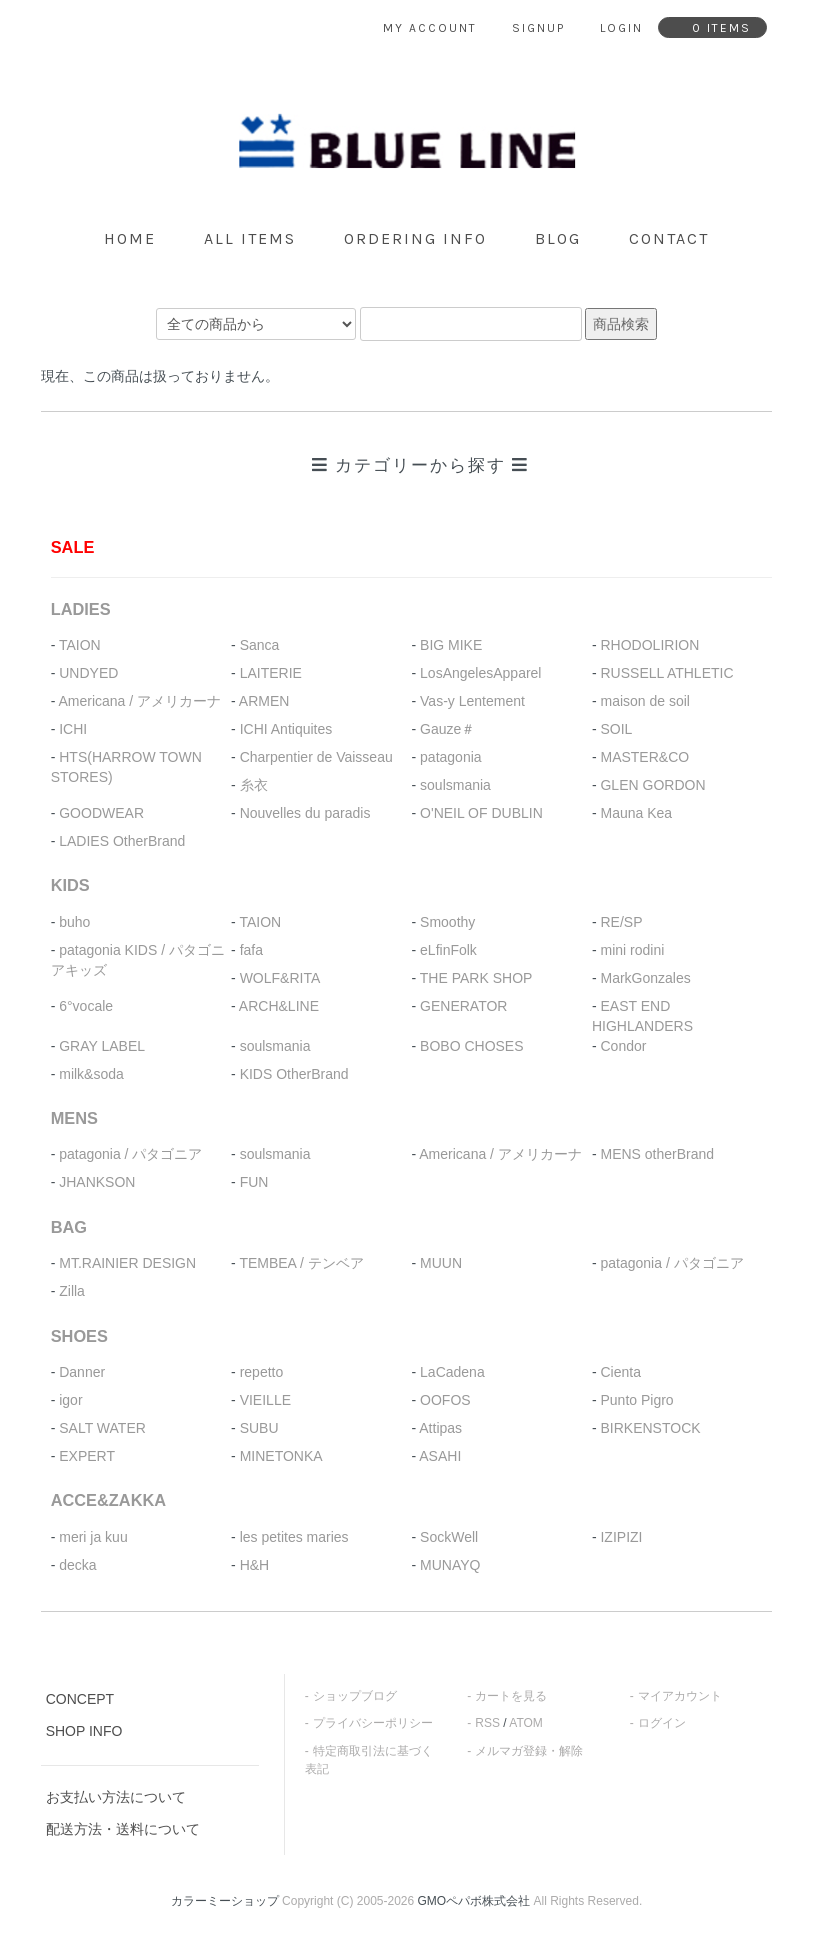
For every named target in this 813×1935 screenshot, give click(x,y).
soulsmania (455, 785)
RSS (487, 1723)
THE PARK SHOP (476, 978)
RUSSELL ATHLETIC (666, 673)
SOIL (616, 729)
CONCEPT (80, 1699)
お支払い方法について (116, 1797)
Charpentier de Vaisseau (316, 757)
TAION (80, 645)
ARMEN (264, 701)
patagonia (451, 757)
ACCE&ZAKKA (108, 1500)
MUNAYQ (450, 1565)
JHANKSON (97, 1182)
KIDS (70, 885)
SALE (73, 547)
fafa (251, 950)
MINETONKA (281, 1456)
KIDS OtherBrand (294, 1074)
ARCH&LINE (279, 1006)
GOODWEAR (101, 813)
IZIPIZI (621, 1537)
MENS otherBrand (657, 1154)
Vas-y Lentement (472, 701)
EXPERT (87, 1456)
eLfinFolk (448, 950)
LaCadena (452, 1372)
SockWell (449, 1537)
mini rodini (632, 950)
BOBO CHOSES (471, 1046)
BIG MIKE (451, 645)
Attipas (440, 1428)
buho (74, 922)
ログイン (662, 1723)
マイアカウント (680, 1696)
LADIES (81, 609)
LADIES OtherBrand (122, 841)
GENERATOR (463, 1006)
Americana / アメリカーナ (139, 701)
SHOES (79, 1336)
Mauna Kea (636, 813)
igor (70, 1400)
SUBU (259, 1428)
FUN (254, 1182)
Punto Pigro (636, 1400)
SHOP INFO (84, 1731)
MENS (74, 1118)
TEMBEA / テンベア (301, 1263)
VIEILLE (265, 1400)
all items (250, 238)
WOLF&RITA (280, 978)
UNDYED (88, 673)
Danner (82, 1372)
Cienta (620, 1372)
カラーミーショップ (225, 1901)
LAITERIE (271, 673)
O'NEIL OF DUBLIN (481, 813)
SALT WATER (102, 1428)
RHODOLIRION (649, 645)
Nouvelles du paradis (305, 813)
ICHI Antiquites (286, 729)
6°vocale (86, 1006)
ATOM (526, 1723)
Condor (623, 1046)
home (130, 238)
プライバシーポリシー (373, 1723)
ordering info (415, 238)
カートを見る (511, 1696)
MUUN (441, 1263)
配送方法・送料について (123, 1829)
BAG (69, 1227)
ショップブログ (355, 1696)
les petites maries (294, 1537)
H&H (255, 1565)
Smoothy (447, 922)
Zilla (72, 1291)
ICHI (73, 729)
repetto (262, 1372)
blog (558, 238)
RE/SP (621, 922)
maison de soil (645, 701)
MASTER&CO (644, 757)
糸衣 (254, 785)
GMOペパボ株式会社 (474, 1901)
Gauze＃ (447, 729)
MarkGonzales (645, 978)
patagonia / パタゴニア (130, 1154)
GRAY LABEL (102, 1046)
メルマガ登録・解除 (529, 1751)
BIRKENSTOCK (650, 1428)
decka (77, 1565)
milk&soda (91, 1074)
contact (669, 238)
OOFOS (445, 1400)
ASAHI (440, 1456)
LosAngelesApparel (480, 673)
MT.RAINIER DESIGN (127, 1263)
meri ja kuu (93, 1537)
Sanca (260, 645)
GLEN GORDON (652, 785)
